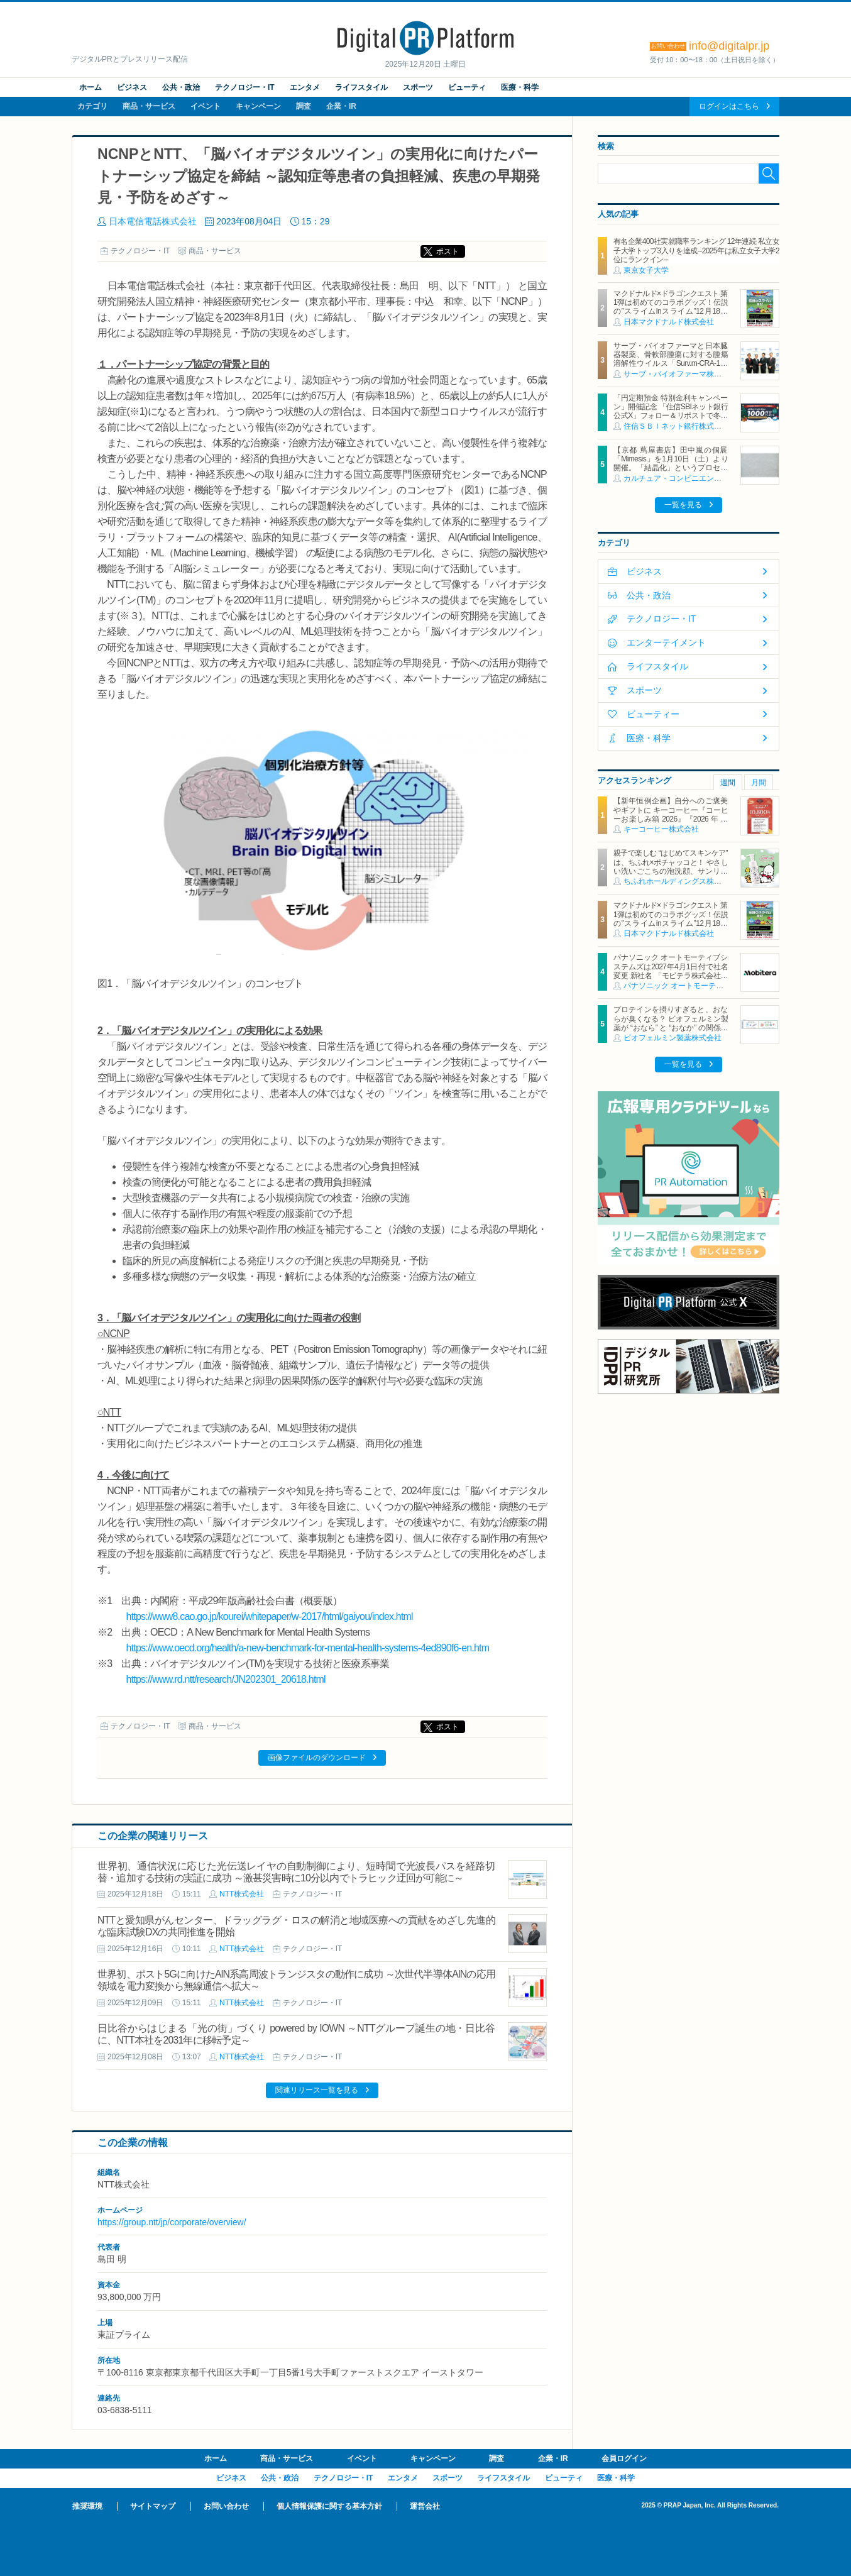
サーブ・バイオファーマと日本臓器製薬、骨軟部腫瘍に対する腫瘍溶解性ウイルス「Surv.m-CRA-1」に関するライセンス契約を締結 (670, 359)
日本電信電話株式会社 (153, 221)
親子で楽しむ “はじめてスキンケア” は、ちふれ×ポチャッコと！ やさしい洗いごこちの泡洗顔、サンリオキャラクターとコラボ (670, 866)
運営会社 (425, 2506)
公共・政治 (181, 87)
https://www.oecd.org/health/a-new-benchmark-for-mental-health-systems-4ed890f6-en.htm (308, 1648)
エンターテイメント (666, 642)
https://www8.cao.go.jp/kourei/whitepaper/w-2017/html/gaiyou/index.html (269, 1616)
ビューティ (467, 87)
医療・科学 (520, 87)
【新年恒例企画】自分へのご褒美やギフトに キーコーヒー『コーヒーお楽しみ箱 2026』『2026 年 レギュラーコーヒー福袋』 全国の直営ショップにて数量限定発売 (670, 819)
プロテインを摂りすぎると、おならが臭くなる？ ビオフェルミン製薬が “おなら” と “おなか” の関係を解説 (670, 1023)
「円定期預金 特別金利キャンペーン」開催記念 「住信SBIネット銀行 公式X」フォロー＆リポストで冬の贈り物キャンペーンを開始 (674, 411)
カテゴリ (92, 106)
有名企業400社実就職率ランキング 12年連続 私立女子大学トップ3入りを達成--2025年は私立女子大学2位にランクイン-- (696, 250)
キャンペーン (258, 106)
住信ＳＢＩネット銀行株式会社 (676, 426)
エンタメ (305, 87)
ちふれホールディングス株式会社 (680, 881)
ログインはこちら (729, 106)
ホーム (90, 87)
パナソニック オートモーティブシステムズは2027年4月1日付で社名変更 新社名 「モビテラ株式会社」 (695, 966)
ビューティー (653, 714)
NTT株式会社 (241, 1894)
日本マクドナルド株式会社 (668, 321)
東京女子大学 (646, 270)
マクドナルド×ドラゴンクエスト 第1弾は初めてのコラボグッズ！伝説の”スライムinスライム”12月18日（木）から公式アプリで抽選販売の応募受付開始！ (670, 311)
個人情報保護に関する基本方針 (329, 2506)
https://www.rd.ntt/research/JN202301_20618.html (226, 1679)
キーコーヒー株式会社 (661, 829)
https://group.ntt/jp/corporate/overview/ (171, 2222)
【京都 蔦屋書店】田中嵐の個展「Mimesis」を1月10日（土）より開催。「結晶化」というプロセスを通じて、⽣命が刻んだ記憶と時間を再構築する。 (670, 468)
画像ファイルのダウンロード (317, 1757)
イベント (205, 106)
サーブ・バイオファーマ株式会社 (680, 374)
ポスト (447, 251)
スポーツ (418, 87)
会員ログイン (624, 2458)
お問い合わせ (226, 2506)
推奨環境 (87, 2506)
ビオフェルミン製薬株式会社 (672, 1037)
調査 (303, 106)
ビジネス (132, 87)
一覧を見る (683, 504)
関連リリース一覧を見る (316, 2090)
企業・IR (341, 106)
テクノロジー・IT (245, 87)
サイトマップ (152, 2506)
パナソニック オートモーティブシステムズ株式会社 (711, 985)
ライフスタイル (361, 87)
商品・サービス (149, 106)
